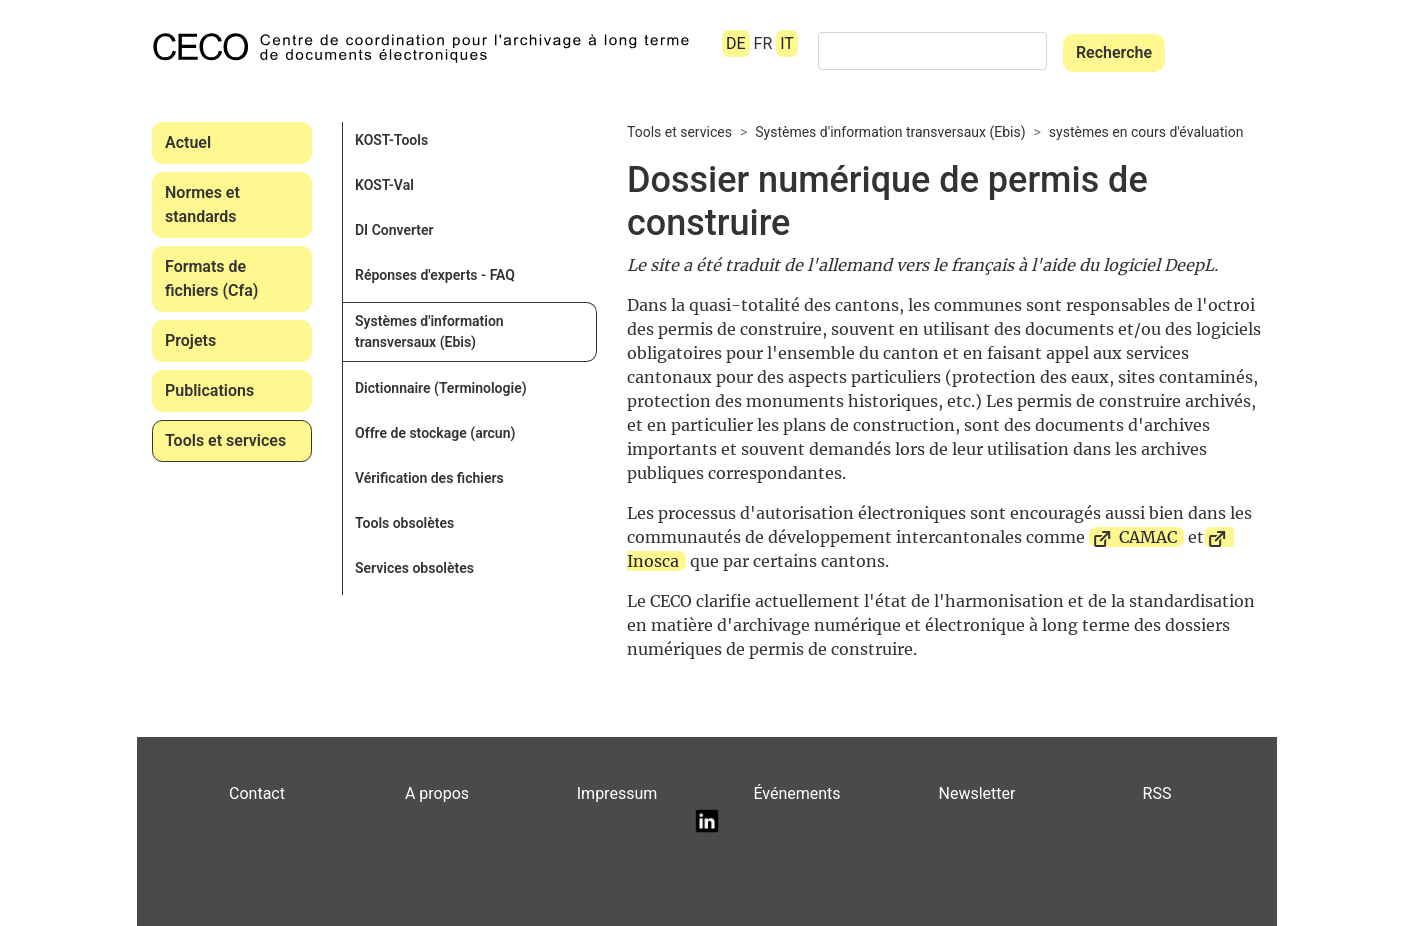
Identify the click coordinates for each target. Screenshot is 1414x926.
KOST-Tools (391, 140)
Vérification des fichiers (429, 478)
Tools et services (225, 440)
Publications (209, 390)
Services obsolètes (414, 568)
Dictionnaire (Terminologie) (441, 388)
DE (736, 43)
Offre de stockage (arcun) (435, 433)
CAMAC (1148, 537)
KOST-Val (384, 185)
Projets (190, 340)
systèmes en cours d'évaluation (1146, 132)
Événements (796, 793)
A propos (437, 793)
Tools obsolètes (404, 523)
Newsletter (977, 793)
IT (787, 43)
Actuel (188, 142)
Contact (257, 793)
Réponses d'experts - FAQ (435, 275)
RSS (1157, 793)
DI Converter (394, 230)
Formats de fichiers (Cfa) (211, 278)
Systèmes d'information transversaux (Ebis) (429, 331)
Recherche (1114, 52)
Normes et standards (202, 204)
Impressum (617, 793)
